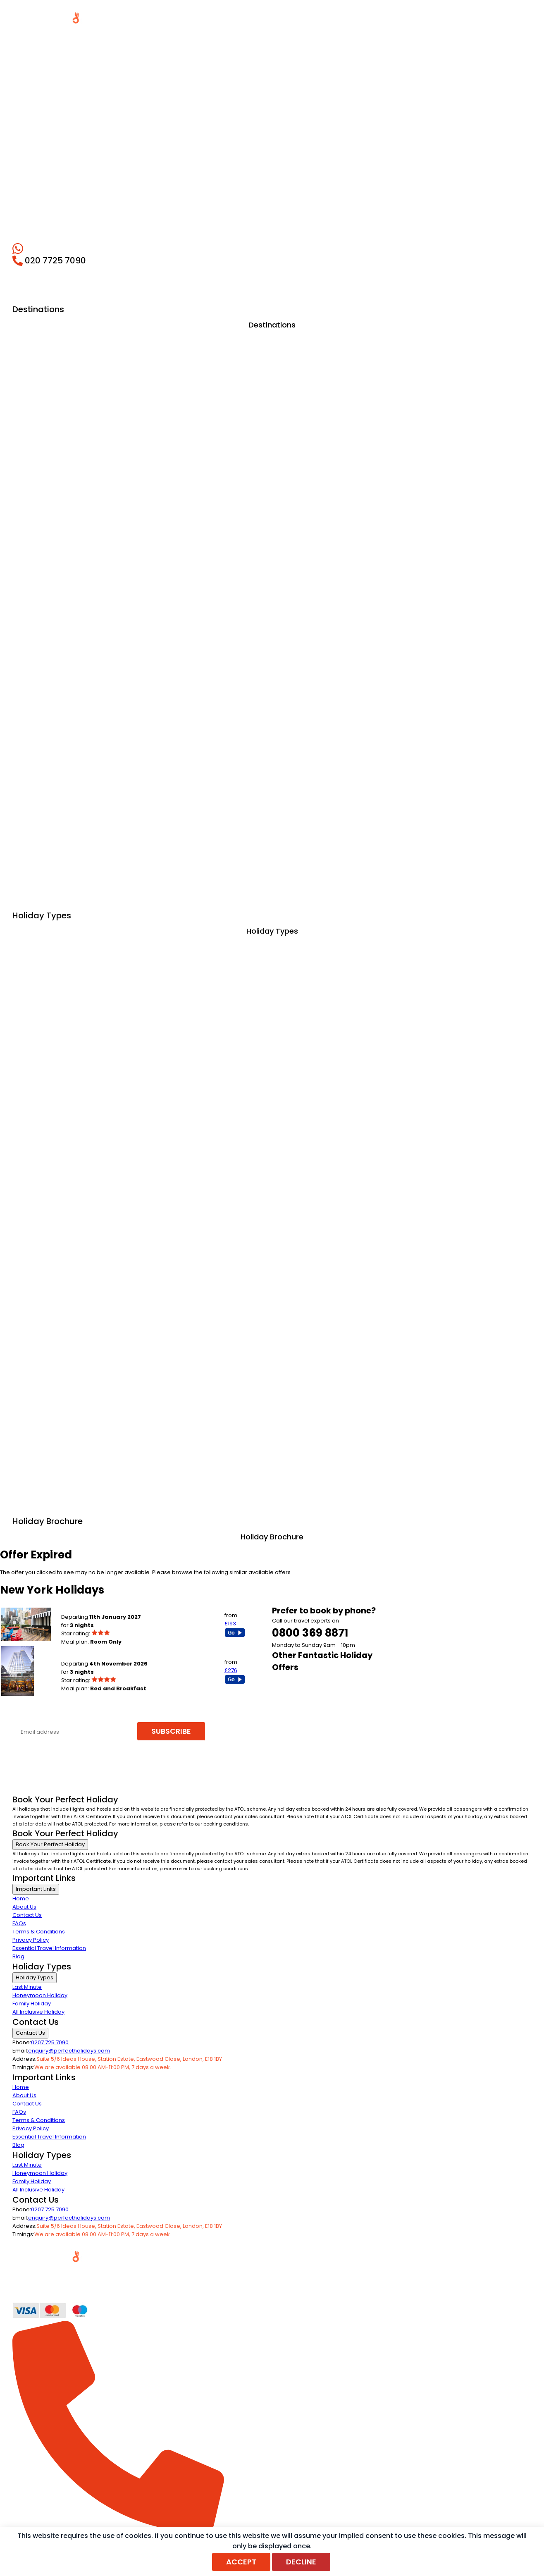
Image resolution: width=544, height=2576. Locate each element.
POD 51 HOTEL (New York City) (99, 1609)
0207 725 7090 (50, 2042)
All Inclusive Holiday (38, 2012)
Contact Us (27, 1915)
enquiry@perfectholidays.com (69, 2051)
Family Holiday (31, 2003)
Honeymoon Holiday (39, 1995)
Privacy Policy (30, 1940)
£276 (230, 1670)
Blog (18, 1956)
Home (20, 1898)
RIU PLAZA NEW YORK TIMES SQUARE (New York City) (128, 1655)
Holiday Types (34, 1977)
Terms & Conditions (38, 1932)
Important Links (36, 1889)
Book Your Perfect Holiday (50, 1844)
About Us (24, 1907)
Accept (241, 2562)
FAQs (19, 1923)
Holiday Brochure (272, 1537)
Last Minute (27, 1987)
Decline (301, 2562)
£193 (230, 1623)
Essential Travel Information (49, 1948)
